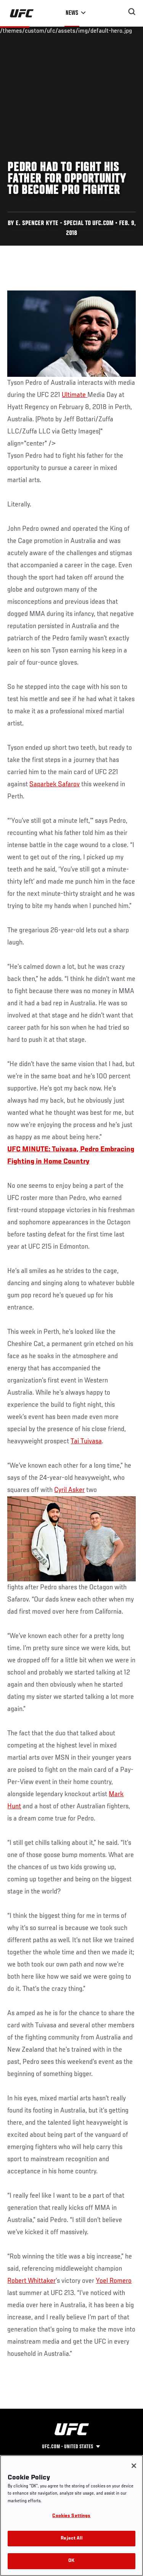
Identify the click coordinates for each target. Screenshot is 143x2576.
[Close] (133, 2465)
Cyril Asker (69, 1490)
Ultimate (74, 395)
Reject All (71, 2538)
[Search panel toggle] (132, 12)
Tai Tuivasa (86, 1441)
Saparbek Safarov (54, 784)
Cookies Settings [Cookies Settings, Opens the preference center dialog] (71, 2516)
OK (71, 2561)
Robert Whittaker (31, 2281)
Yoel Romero (114, 2281)
